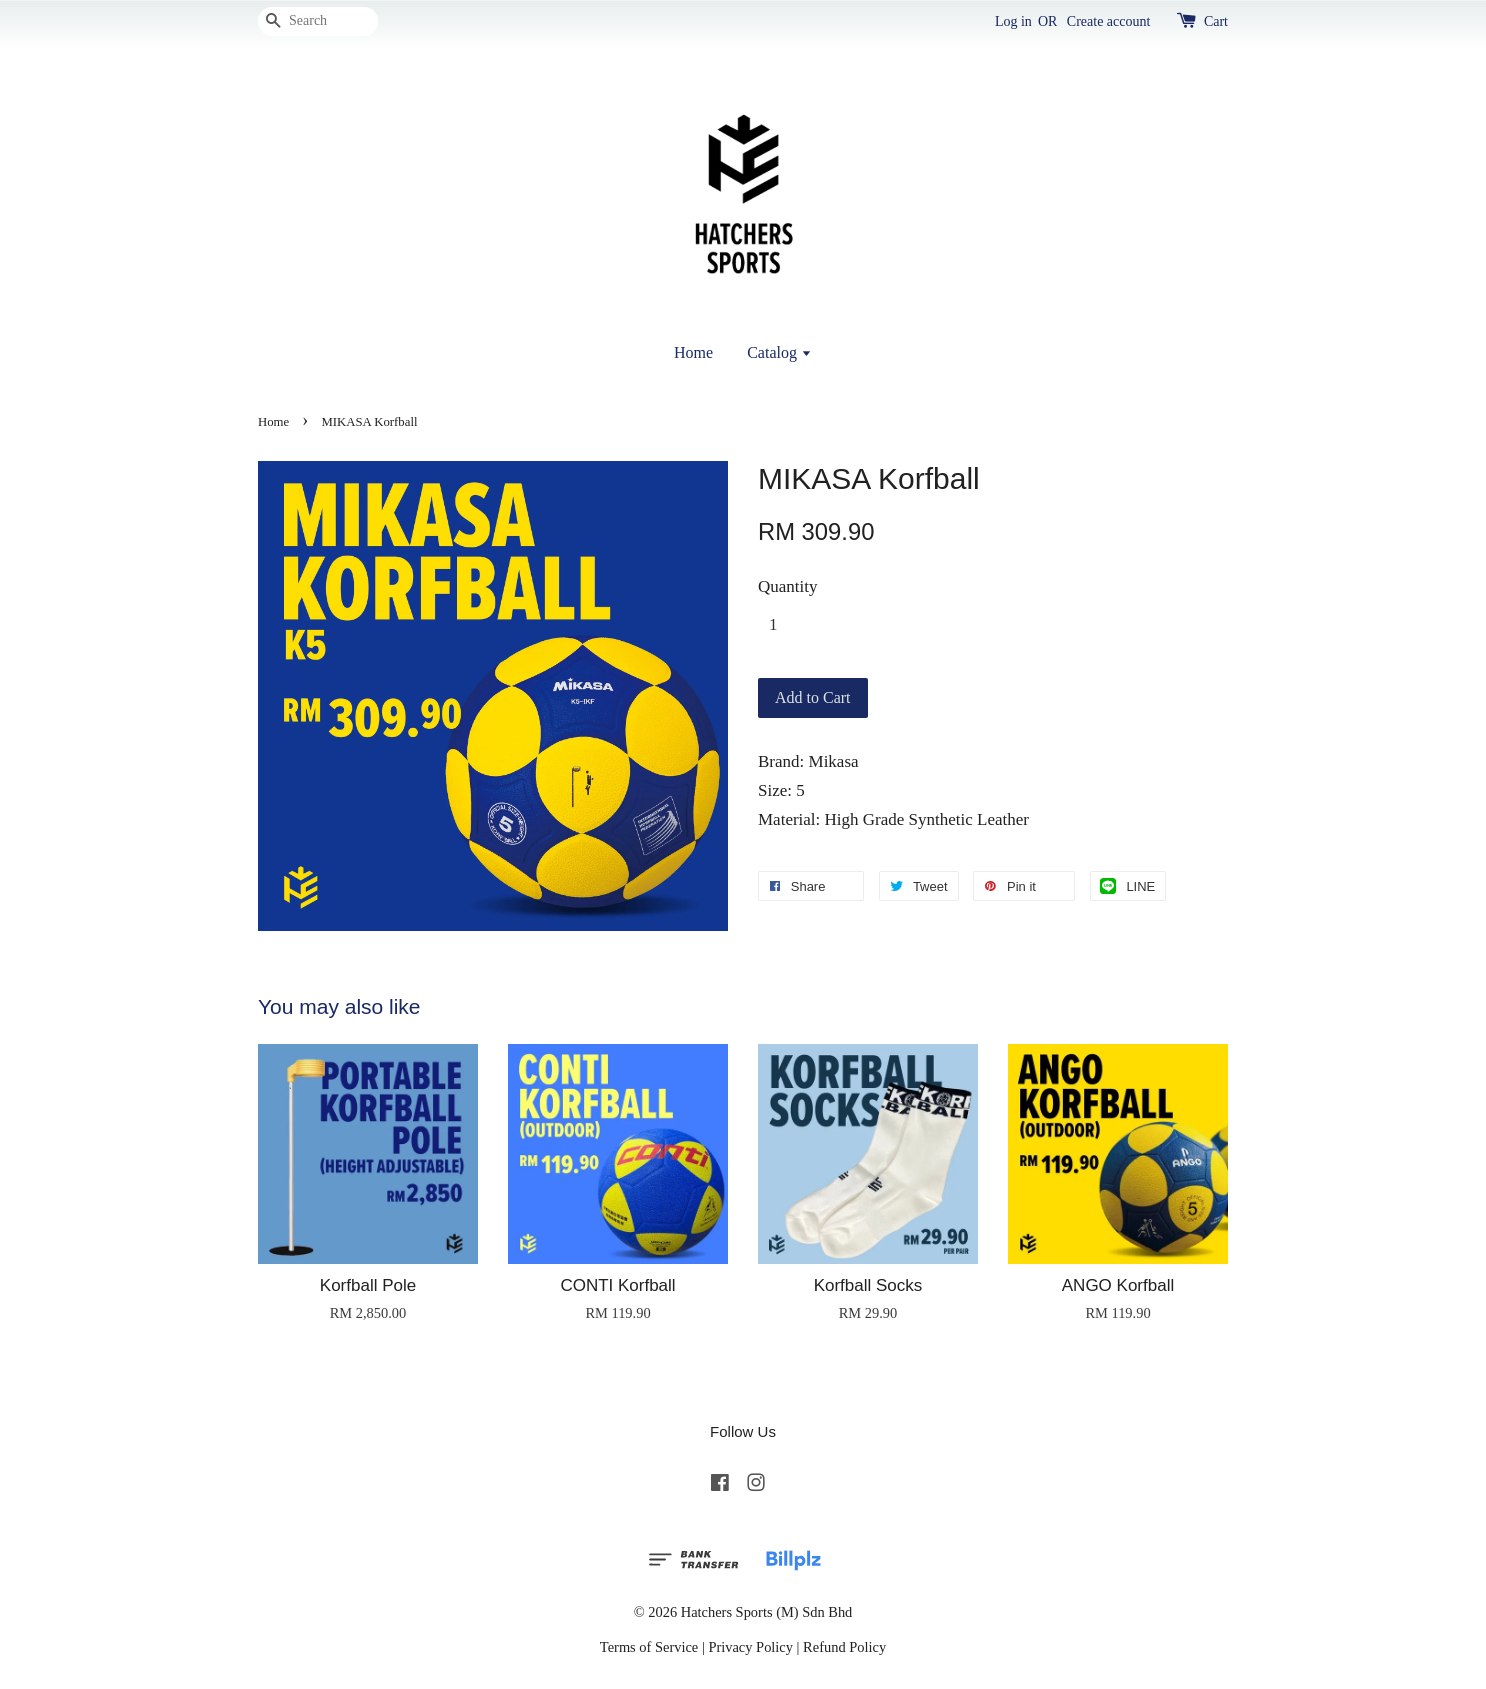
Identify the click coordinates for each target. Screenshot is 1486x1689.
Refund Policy (844, 1647)
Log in (1013, 21)
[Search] (318, 21)
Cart (1216, 21)
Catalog (779, 352)
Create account (1109, 21)
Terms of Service (649, 1647)
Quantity (788, 586)
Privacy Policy (750, 1647)
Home (693, 352)
